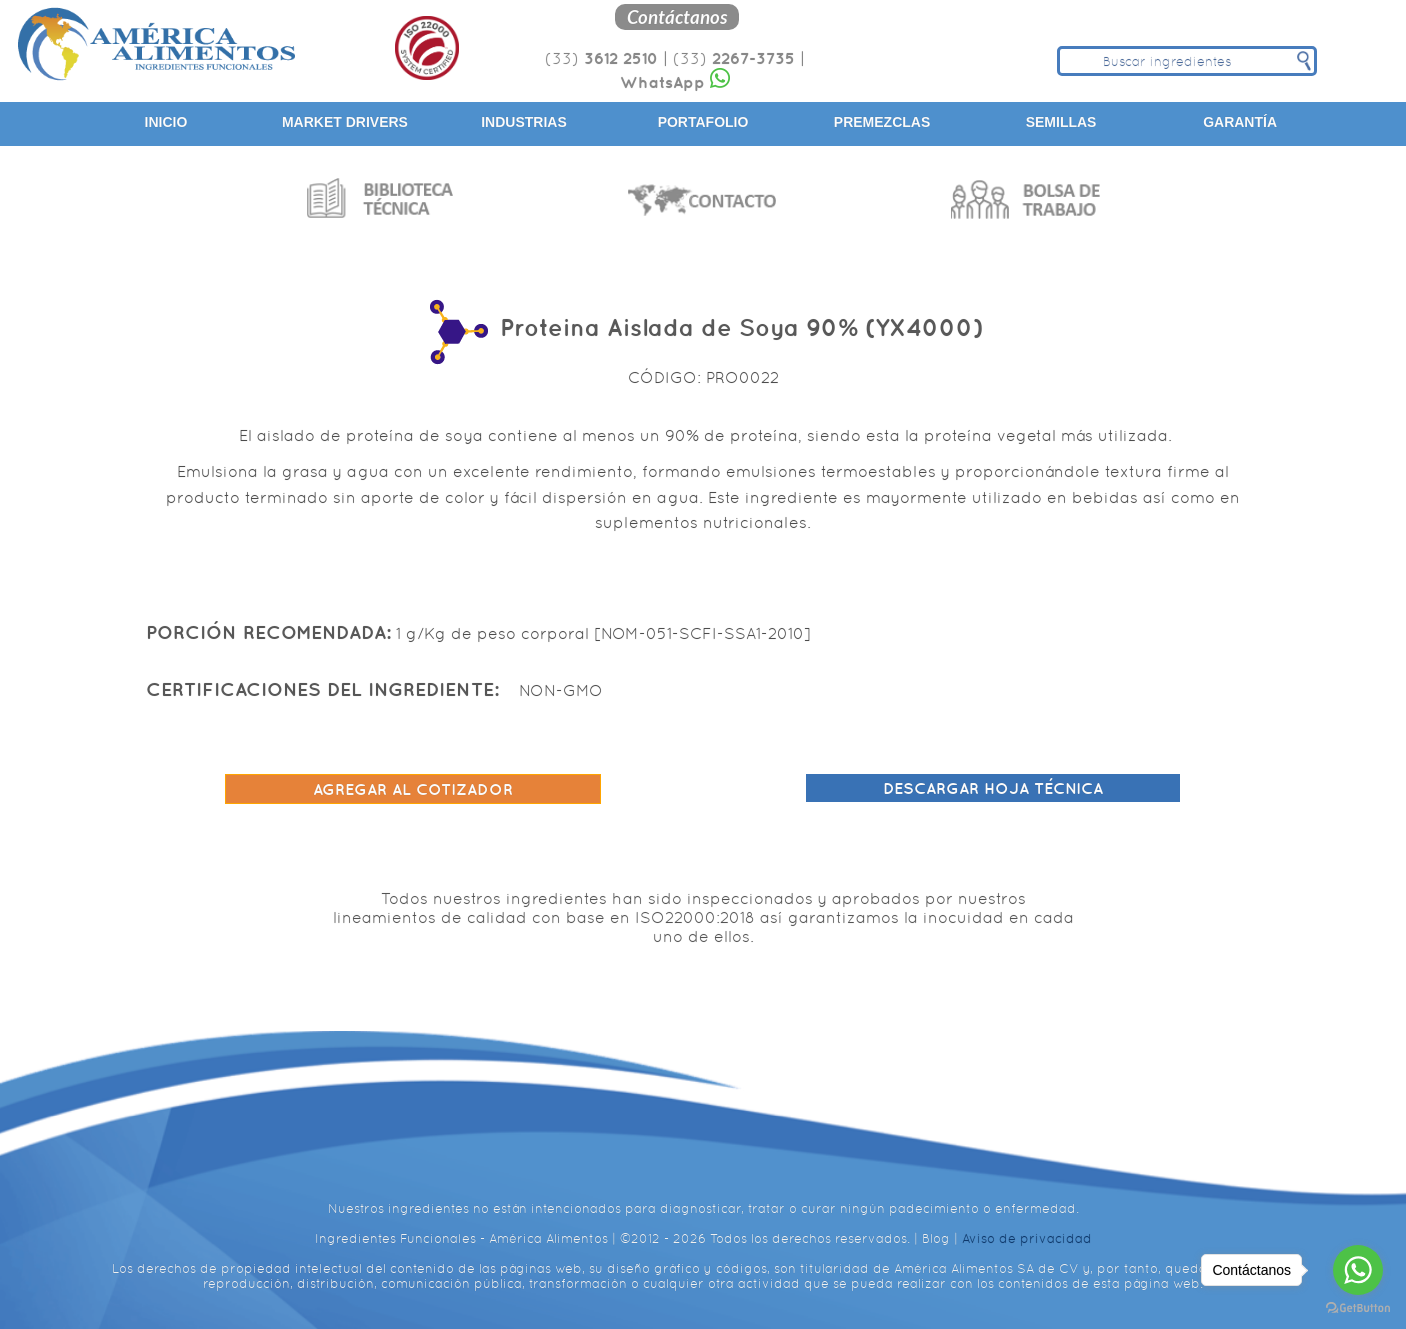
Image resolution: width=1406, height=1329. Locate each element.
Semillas (1061, 122)
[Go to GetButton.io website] (1358, 1308)
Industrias (524, 122)
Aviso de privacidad (1027, 1238)
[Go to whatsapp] (1358, 1270)
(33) (601, 58)
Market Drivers (345, 122)
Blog (936, 1238)
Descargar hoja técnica (993, 788)
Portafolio (703, 122)
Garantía (1240, 122)
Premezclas (882, 122)
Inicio (166, 122)
